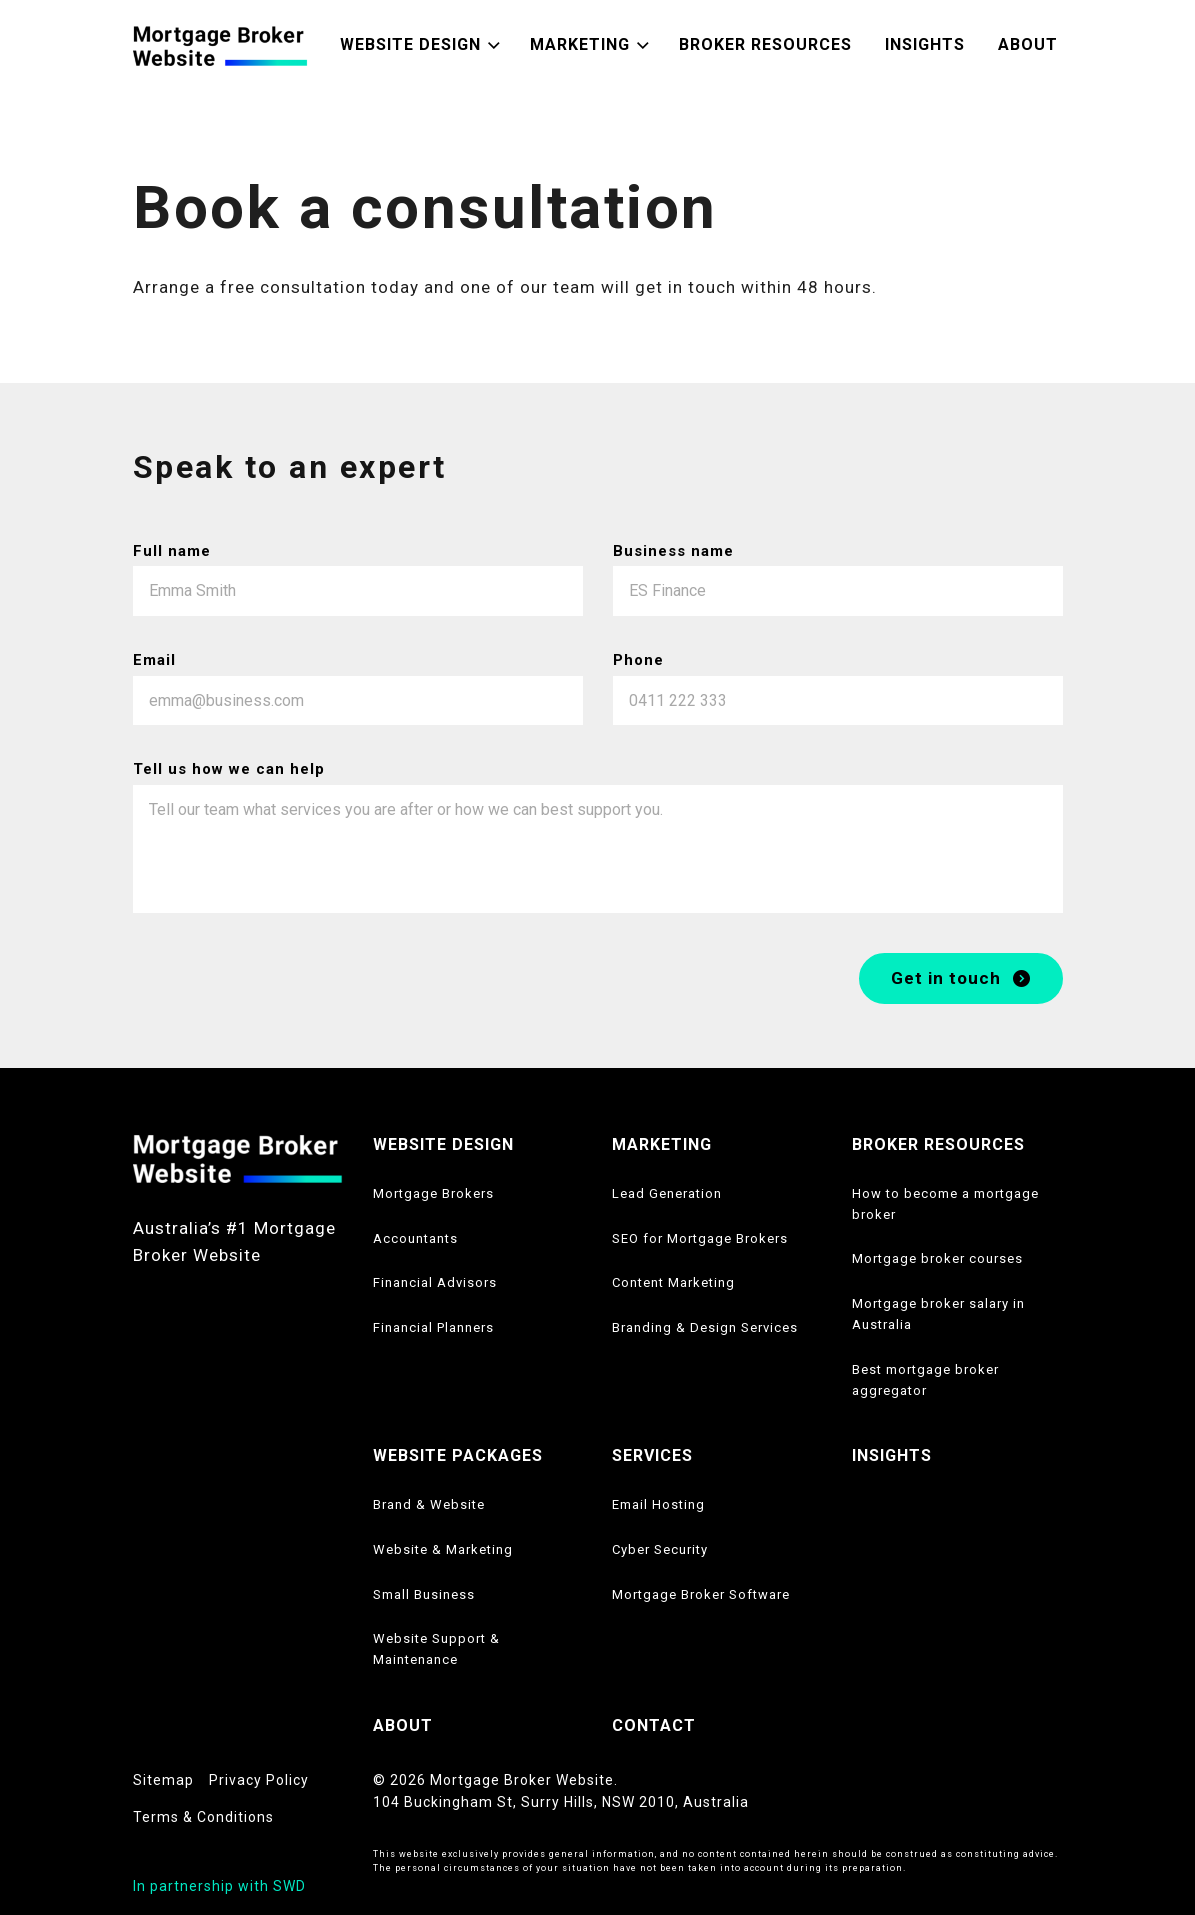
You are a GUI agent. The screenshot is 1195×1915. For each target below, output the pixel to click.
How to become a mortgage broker (945, 1204)
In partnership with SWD (219, 1886)
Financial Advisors (435, 1282)
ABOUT (403, 1725)
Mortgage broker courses (937, 1258)
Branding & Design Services (705, 1327)
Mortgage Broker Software (701, 1594)
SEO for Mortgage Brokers (700, 1238)
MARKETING (662, 1144)
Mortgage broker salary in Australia (938, 1314)
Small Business (424, 1594)
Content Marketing (673, 1282)
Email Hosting (658, 1504)
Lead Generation (667, 1193)
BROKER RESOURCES (938, 1144)
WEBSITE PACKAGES (458, 1455)
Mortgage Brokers (433, 1193)
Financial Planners (433, 1327)
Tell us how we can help (229, 770)
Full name (172, 551)
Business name (673, 551)
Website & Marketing (443, 1549)
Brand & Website (429, 1504)
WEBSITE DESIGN (443, 1144)
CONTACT (654, 1725)
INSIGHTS (892, 1455)
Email (154, 660)
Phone (638, 660)
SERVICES (652, 1455)
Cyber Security (660, 1549)
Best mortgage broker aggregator (925, 1380)
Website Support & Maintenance (436, 1649)
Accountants (415, 1238)
